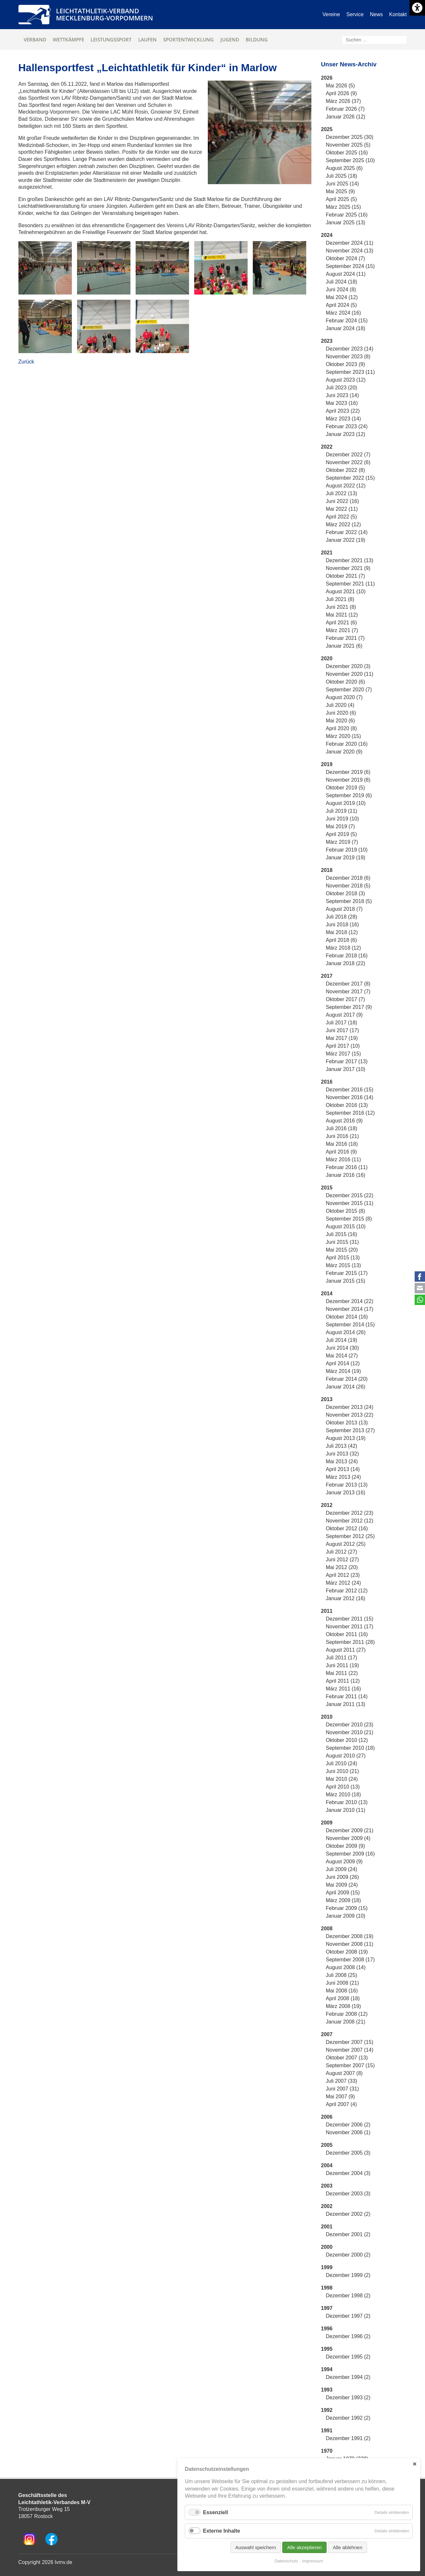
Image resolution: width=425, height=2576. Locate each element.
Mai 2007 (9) (340, 2096)
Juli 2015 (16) (341, 1234)
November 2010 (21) (350, 1732)
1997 (327, 2308)
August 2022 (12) (346, 485)
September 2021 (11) (350, 583)
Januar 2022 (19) (345, 540)
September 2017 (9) (349, 1007)
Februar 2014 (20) (347, 1379)
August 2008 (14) (346, 1967)
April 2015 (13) (343, 1257)
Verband (35, 39)
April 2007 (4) (341, 2104)
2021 (327, 552)
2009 (327, 1822)
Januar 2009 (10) (345, 1916)
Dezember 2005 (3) (348, 2153)
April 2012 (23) (343, 1575)
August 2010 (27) (346, 1755)
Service (354, 14)
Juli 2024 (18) (341, 281)
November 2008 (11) (350, 1944)
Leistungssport (111, 39)
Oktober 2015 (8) (345, 1211)
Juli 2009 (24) (341, 1869)
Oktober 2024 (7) (345, 258)
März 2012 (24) (343, 1583)
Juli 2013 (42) (341, 1446)
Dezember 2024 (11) (350, 243)
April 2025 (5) (341, 199)
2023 (327, 341)
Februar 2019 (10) (347, 850)
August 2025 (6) (344, 168)
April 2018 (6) (341, 940)
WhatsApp (420, 1300)
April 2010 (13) (343, 1787)
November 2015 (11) (350, 1203)
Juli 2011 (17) (341, 1657)
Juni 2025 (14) (342, 183)
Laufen (147, 39)
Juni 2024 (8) (341, 289)
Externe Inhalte (221, 2531)
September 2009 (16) (350, 1854)
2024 (327, 235)
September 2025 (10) (350, 160)
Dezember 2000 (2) (348, 2255)
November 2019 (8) (348, 780)
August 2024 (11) (346, 274)
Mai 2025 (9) (340, 191)
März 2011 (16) (343, 1688)
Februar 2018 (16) (347, 955)
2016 (327, 1082)
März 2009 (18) (343, 1900)
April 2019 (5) (341, 834)
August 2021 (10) (346, 591)
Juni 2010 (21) (342, 1771)
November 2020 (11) (350, 674)
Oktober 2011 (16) (347, 1634)
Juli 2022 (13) (341, 493)
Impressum (312, 2561)
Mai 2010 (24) (342, 1779)
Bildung (257, 39)
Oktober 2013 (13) (347, 1422)
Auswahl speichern (255, 2547)
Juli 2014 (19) (341, 1340)
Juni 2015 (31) (342, 1242)
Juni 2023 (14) (342, 395)
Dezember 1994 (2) (348, 2377)
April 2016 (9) (341, 1151)
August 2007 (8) (344, 2073)
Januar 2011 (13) (345, 1704)
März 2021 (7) (342, 630)
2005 (327, 2145)
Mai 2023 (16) (342, 403)
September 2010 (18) (350, 1748)
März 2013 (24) (343, 1477)
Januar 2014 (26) (345, 1386)
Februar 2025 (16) (347, 214)
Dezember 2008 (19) (350, 1936)
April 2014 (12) (343, 1363)
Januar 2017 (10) (345, 1069)
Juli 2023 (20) (341, 387)
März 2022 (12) (343, 524)
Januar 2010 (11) (345, 1810)
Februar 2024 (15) (347, 320)
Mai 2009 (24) (342, 1885)
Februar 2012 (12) (347, 1590)
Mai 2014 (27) (342, 1355)
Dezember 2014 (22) (350, 1301)
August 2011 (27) (346, 1650)
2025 (327, 129)
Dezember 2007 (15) (350, 2042)
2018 (327, 870)
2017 (327, 976)
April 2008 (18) (343, 1998)
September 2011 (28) (350, 1642)
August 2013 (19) (346, 1438)
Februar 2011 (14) (347, 1696)
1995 (327, 2349)
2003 (327, 2186)
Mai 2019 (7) (340, 826)
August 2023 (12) (346, 380)
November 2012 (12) (350, 1520)
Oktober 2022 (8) (345, 470)
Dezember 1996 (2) (348, 2336)
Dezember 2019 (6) (348, 772)
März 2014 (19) (343, 1371)
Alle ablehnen (347, 2547)
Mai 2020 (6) (340, 720)
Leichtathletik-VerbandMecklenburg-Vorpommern (104, 14)
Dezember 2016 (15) (350, 1089)
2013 (327, 1399)
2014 (327, 1293)
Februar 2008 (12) (347, 2014)
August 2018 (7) (344, 909)
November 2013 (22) (350, 1415)
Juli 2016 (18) (341, 1128)
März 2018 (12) (343, 948)
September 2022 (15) (350, 478)
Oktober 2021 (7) (345, 576)
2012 (327, 1505)
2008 (327, 1928)
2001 (327, 2226)
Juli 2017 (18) (341, 1022)
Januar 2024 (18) (345, 328)
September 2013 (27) (350, 1430)
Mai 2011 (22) (342, 1673)
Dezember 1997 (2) (348, 2316)
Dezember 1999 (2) (348, 2275)
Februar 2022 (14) (347, 532)
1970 (327, 2451)
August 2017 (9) (344, 1015)
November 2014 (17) (350, 1309)
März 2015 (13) (343, 1265)
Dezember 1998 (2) (348, 2295)
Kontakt (398, 14)
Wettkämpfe (68, 39)
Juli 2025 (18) (341, 176)
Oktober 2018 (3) (345, 893)
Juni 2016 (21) (342, 1136)
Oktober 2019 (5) (345, 787)
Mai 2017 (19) (342, 1038)
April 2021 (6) (341, 622)
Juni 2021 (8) (341, 607)
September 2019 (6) (349, 795)
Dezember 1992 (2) (348, 2418)
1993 (327, 2389)
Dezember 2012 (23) (350, 1513)
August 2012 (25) (346, 1544)
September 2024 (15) (350, 266)
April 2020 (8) (341, 728)
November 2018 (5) (348, 885)
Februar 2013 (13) (347, 1485)
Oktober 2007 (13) (347, 2057)
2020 (327, 658)
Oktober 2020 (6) (345, 682)
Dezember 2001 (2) (348, 2234)
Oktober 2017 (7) (345, 999)
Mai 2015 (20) (342, 1250)
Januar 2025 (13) (345, 222)
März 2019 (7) (342, 842)
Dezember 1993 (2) (348, 2397)
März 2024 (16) (343, 313)
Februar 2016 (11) (347, 1167)
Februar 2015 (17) (347, 1273)
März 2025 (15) (343, 207)
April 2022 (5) (341, 516)
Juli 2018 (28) (341, 917)
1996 (327, 2328)
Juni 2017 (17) (342, 1030)
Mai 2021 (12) (342, 615)
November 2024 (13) (350, 250)
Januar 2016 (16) (345, 1175)
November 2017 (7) (348, 991)
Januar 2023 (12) (345, 434)
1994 (327, 2369)
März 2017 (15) (343, 1053)
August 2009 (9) (344, 1861)
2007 (327, 2034)
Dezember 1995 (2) (348, 2356)
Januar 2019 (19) (345, 857)
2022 (327, 447)
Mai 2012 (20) (342, 1567)
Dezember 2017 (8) (348, 984)
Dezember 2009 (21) (350, 1830)
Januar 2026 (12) (345, 116)
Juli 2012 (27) (341, 1552)
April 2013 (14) (343, 1469)
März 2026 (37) (343, 101)
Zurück (26, 361)
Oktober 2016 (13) (347, 1105)
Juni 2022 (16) (342, 501)
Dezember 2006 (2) (348, 2124)
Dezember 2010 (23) (350, 1724)
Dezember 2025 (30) (350, 137)
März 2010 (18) (343, 1794)
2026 (327, 78)
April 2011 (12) (343, 1681)
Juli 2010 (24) (341, 1763)
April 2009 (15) (343, 1892)
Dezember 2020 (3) (348, 666)
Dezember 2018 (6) (348, 878)
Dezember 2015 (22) (350, 1195)
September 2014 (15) (350, 1324)
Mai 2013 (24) (342, 1461)
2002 (327, 2206)
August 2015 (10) (346, 1226)
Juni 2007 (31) (342, 2088)
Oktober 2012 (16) (347, 1528)
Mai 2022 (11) (342, 509)
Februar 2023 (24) (347, 426)
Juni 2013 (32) (342, 1453)
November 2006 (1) (348, 2132)
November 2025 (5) (348, 145)
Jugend (229, 39)
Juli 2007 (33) (341, 2081)
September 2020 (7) (349, 689)
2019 (327, 764)
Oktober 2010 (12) (347, 1740)
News (376, 14)
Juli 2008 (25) (341, 1975)
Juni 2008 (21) (342, 1983)
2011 (327, 1611)
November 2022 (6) (348, 462)
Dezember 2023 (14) (350, 348)
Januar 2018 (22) (345, 963)
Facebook (420, 1276)
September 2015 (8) (349, 1218)
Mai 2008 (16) (342, 1990)
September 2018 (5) (349, 901)
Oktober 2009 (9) (345, 1846)
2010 (327, 1717)
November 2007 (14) (350, 2050)
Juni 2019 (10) (342, 818)
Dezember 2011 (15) (350, 1619)
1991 (327, 2430)
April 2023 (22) (343, 411)
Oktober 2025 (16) (347, 152)
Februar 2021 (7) (345, 638)
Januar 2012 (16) (345, 1598)
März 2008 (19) (343, 2006)
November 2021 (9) (348, 568)
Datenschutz (286, 2561)
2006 (327, 2117)
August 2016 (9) (344, 1120)
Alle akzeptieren (304, 2547)
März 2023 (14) (343, 418)
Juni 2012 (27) (342, 1559)
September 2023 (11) (350, 372)
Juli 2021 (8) (340, 599)
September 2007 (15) (350, 2065)
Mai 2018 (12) (342, 932)
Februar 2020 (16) (347, 744)
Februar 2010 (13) (347, 1802)
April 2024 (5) (341, 305)
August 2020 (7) (344, 697)
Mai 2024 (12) (342, 297)
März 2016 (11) (343, 1159)
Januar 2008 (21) (345, 2021)
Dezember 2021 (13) (350, 560)
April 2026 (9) (341, 93)
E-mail (420, 1288)
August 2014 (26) (346, 1332)
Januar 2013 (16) (345, 1492)
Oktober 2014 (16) (347, 1317)
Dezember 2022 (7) (348, 454)
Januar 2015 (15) (345, 1281)
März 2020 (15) (343, 736)
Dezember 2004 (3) (348, 2173)
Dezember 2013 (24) (350, 1407)
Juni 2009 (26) (342, 1877)
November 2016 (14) (350, 1097)
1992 (327, 2410)
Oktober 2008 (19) (347, 1952)
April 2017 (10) (343, 1046)
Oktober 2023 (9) (345, 364)
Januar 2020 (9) (344, 751)
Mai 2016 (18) (342, 1144)
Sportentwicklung (188, 39)
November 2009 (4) (348, 1838)
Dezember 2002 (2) (348, 2214)
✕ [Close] (414, 2464)
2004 (327, 2165)
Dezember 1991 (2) (348, 2438)
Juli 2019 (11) (341, 811)
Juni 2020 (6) (341, 713)
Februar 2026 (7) (345, 109)
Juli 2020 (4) (340, 705)
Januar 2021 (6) (344, 646)
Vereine (331, 14)
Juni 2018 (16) (342, 924)
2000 (327, 2247)
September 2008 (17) (350, 1959)
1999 (327, 2267)
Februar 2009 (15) (347, 1908)
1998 (327, 2288)
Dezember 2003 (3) (348, 2193)
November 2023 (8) (348, 356)
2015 (327, 1187)
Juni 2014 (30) (342, 1348)
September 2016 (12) (350, 1113)
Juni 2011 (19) (342, 1665)
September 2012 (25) (350, 1536)
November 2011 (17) (350, 1626)
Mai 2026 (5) (340, 85)
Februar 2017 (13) (347, 1061)
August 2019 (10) (346, 803)
